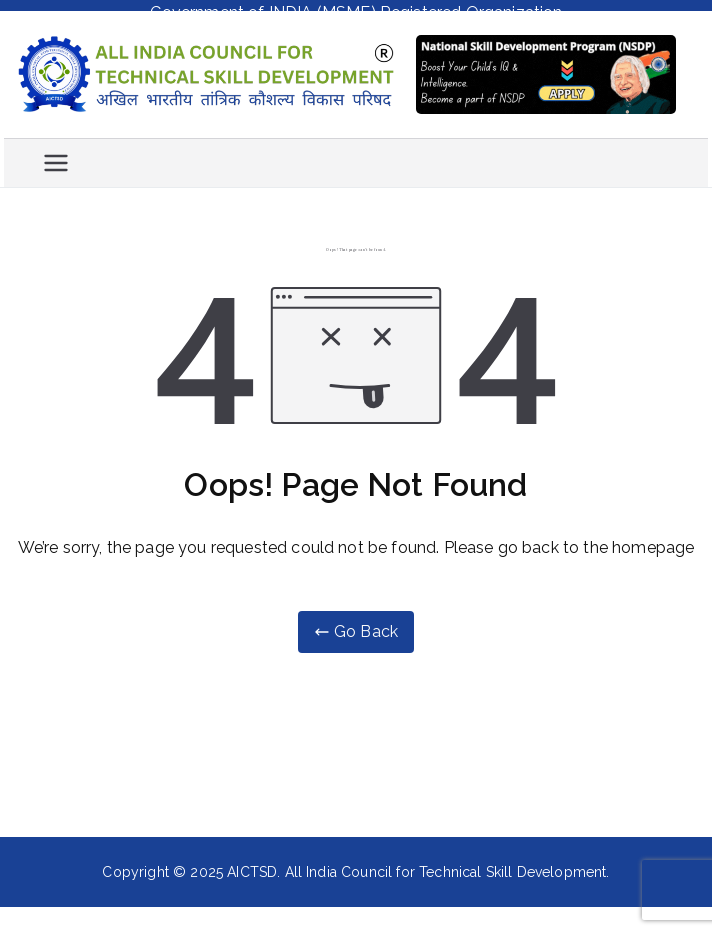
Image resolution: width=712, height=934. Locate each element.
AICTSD (252, 866)
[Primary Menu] (56, 157)
